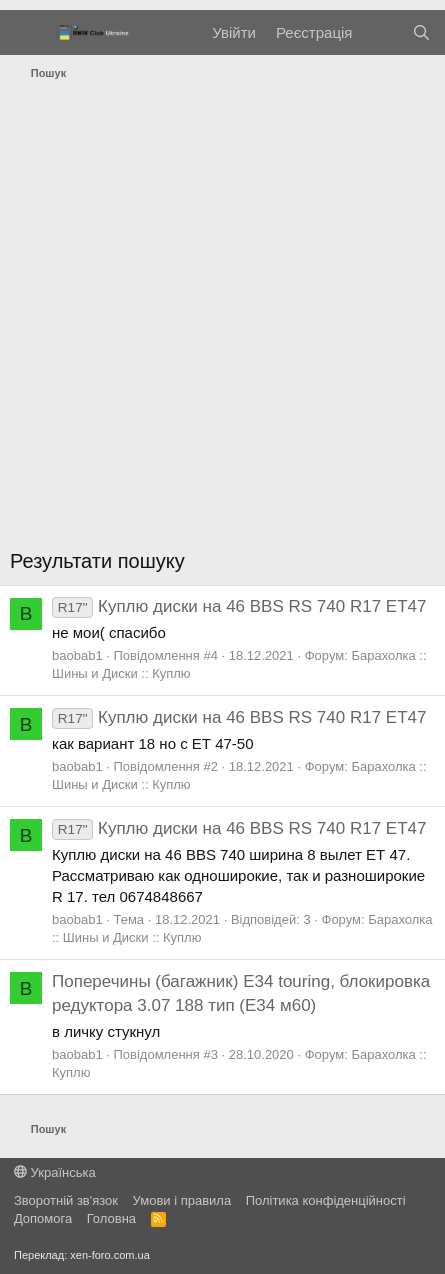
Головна (111, 1218)
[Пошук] (421, 32)
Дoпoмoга (43, 1218)
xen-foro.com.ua (109, 1255)
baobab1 (77, 655)
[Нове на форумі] (381, 32)
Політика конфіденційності (326, 1200)
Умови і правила (182, 1200)
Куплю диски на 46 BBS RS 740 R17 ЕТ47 (239, 606)
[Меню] (27, 33)
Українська (55, 1172)
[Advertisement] (222, 319)
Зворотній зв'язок (66, 1200)
